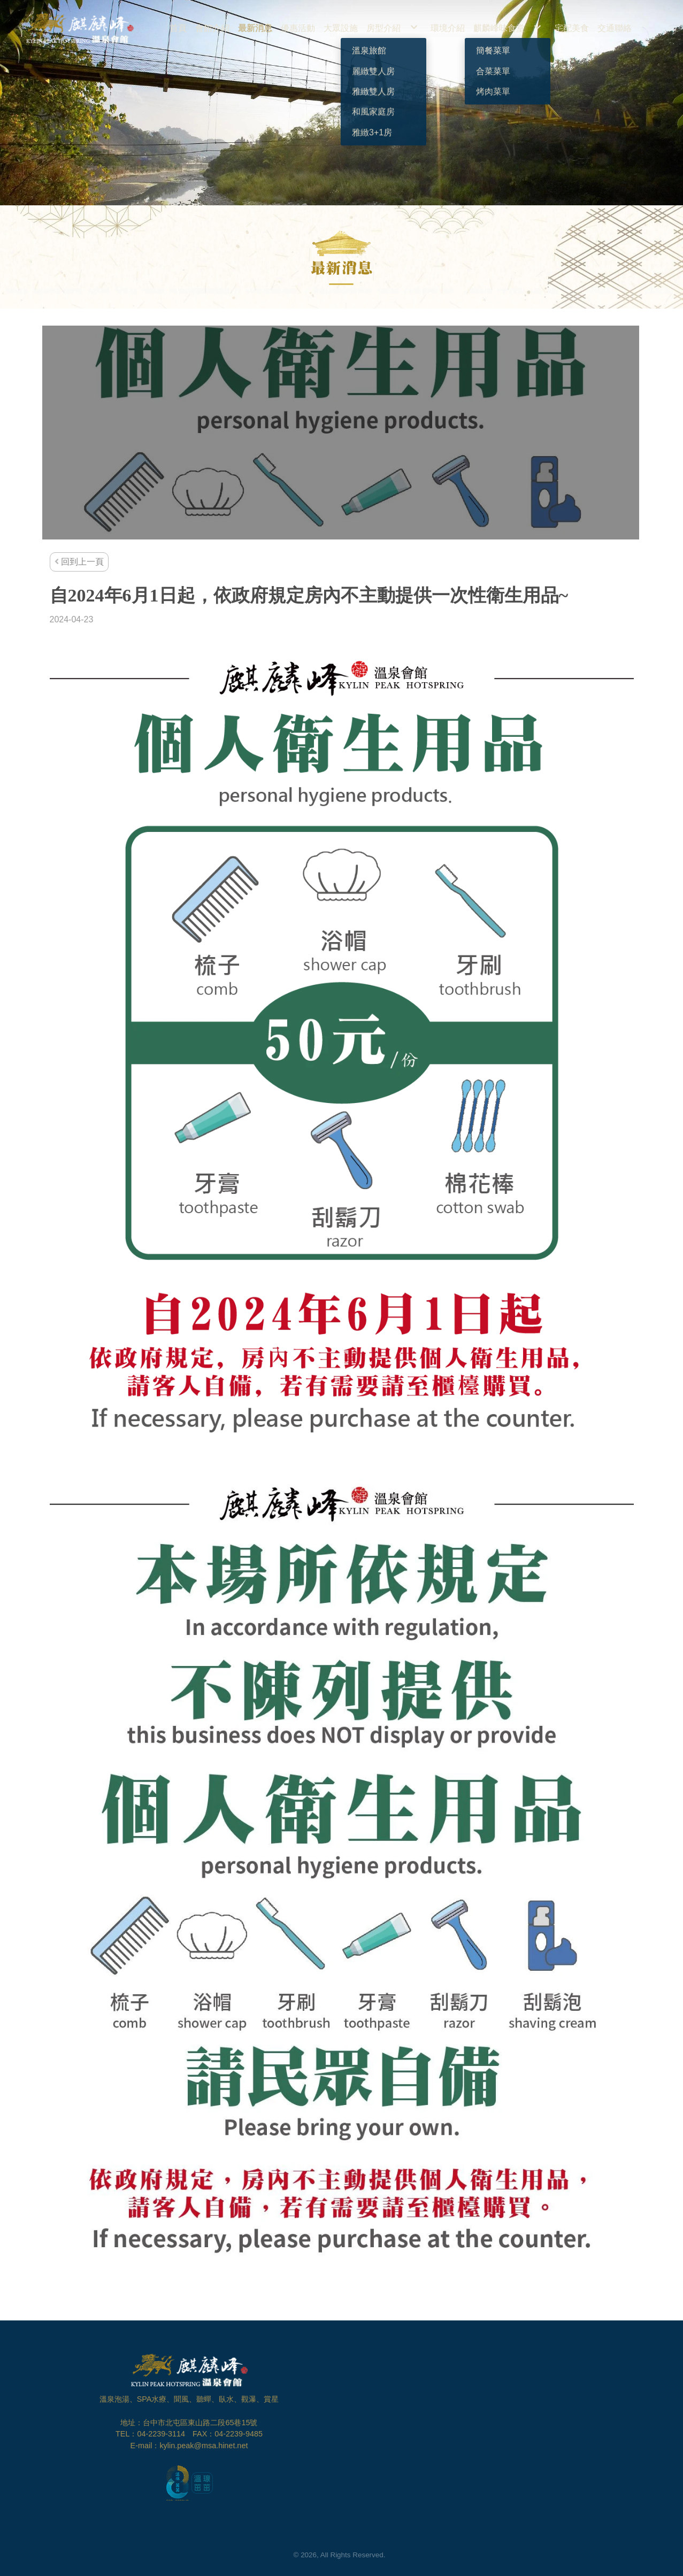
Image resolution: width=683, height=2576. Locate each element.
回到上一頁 (79, 561)
